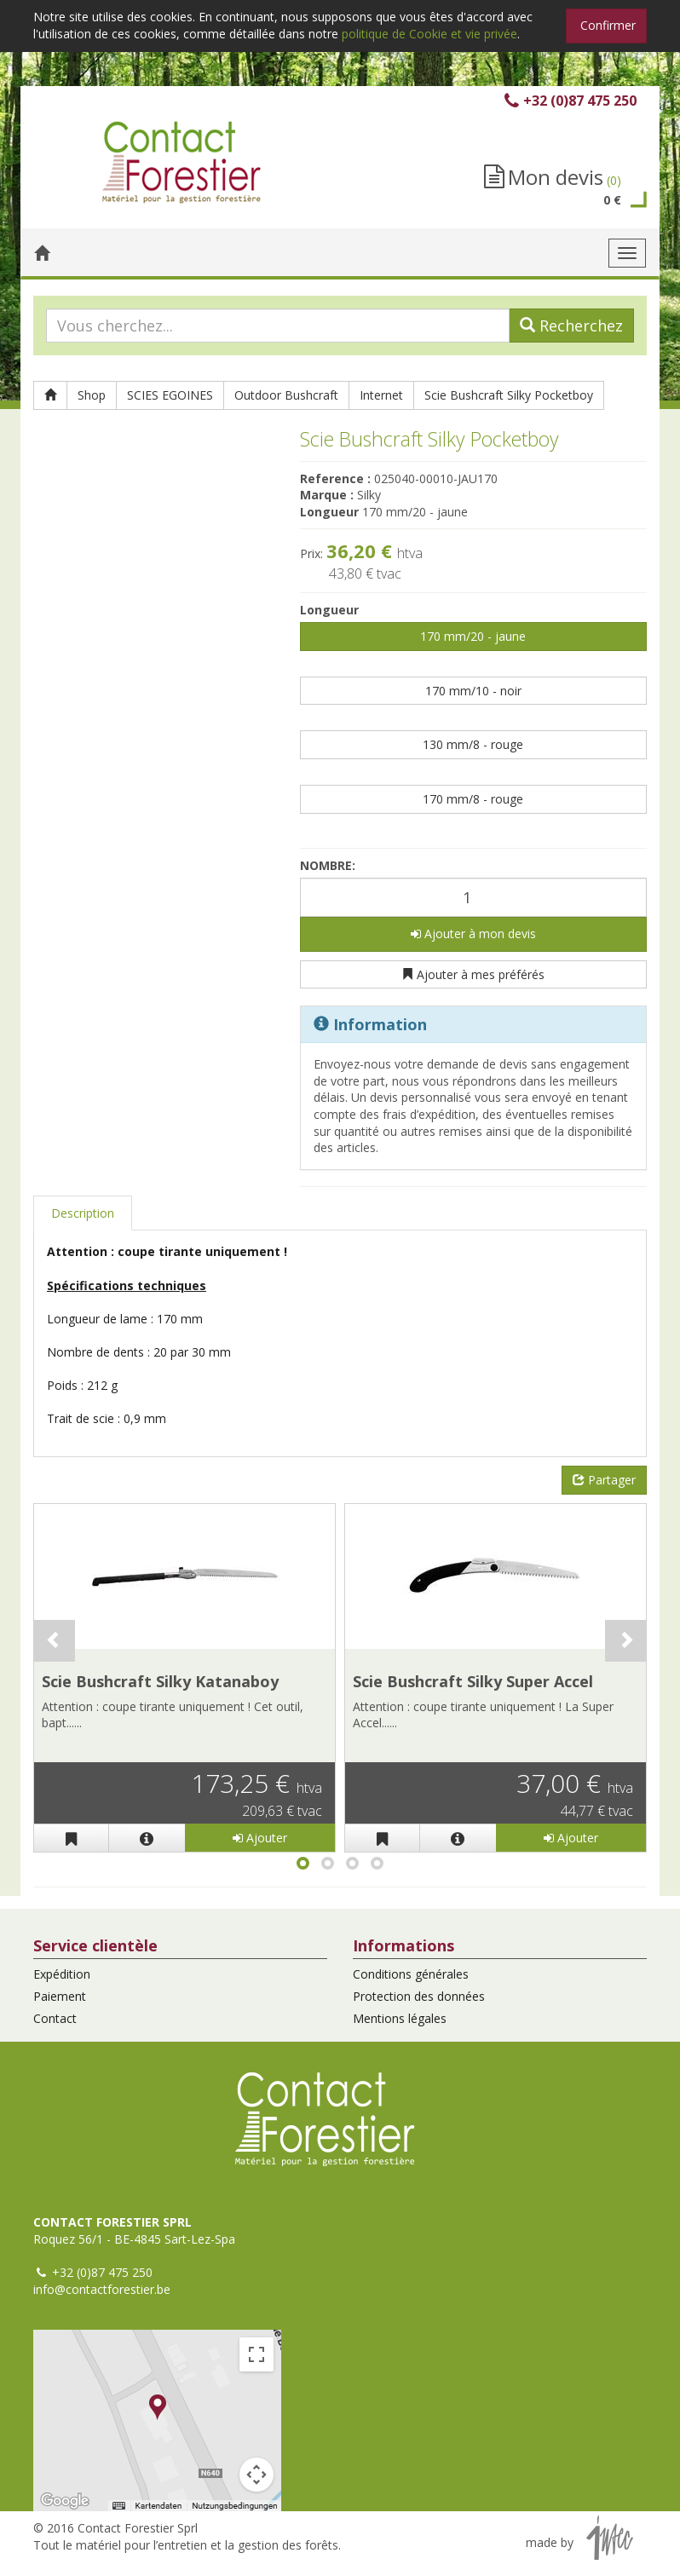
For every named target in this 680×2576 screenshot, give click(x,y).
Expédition (61, 1974)
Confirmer (608, 25)
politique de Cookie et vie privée (429, 34)
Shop (92, 395)
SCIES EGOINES (170, 395)
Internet (381, 395)
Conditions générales (411, 1974)
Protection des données (419, 1996)
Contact (55, 2018)
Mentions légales (400, 2018)
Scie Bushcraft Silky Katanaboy (160, 1681)
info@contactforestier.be (101, 2289)
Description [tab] (82, 1213)
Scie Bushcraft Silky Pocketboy (508, 395)
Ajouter (260, 1838)
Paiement (59, 1996)
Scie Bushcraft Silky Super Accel (473, 1681)
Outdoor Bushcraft (286, 395)
